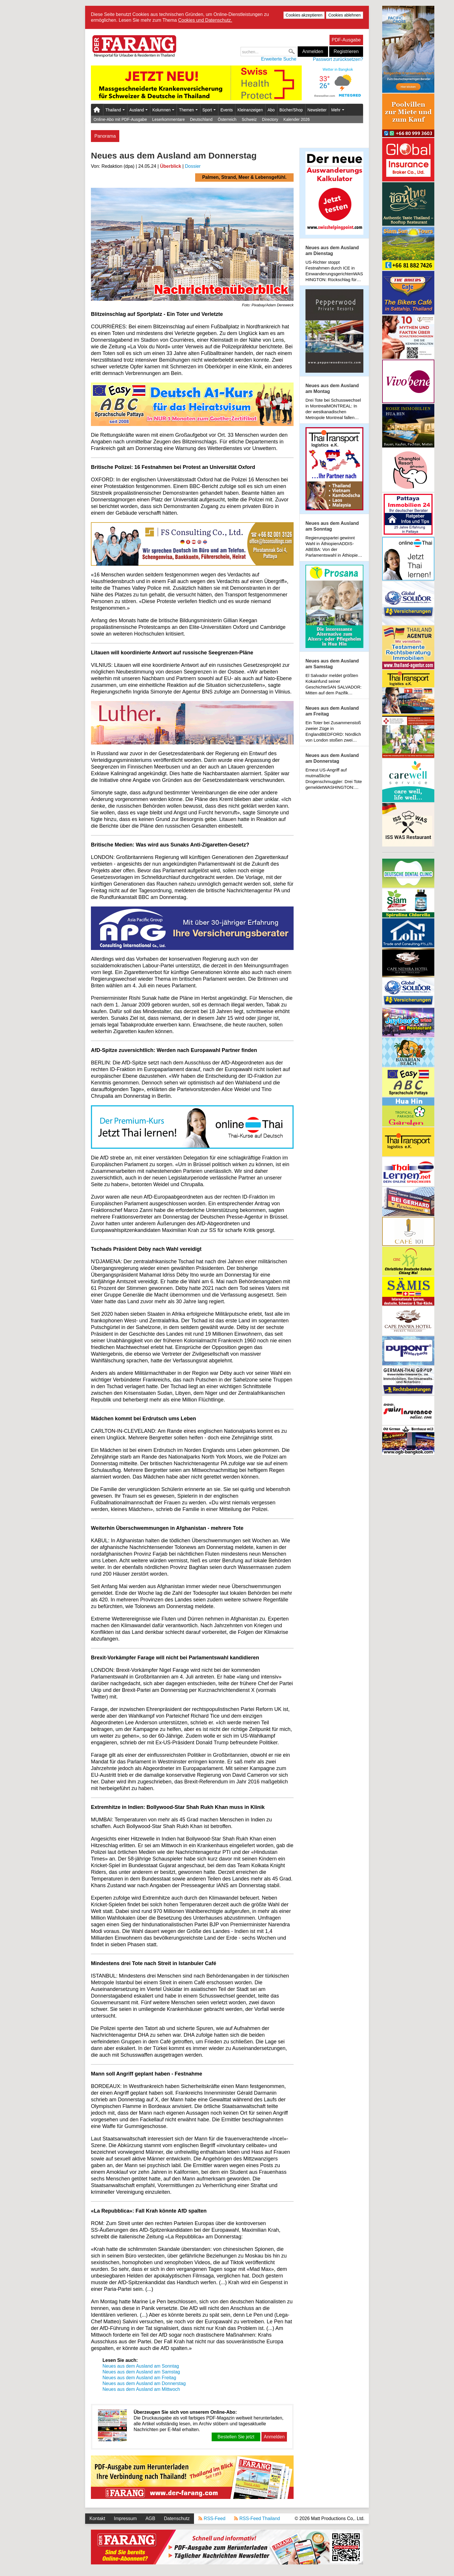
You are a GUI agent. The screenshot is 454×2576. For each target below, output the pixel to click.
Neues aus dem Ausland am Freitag (139, 2377)
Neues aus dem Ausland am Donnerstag (144, 2383)
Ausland (138, 110)
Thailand (115, 110)
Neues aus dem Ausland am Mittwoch (141, 2389)
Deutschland (201, 119)
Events (226, 110)
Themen (188, 110)
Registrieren (346, 51)
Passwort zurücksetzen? (338, 59)
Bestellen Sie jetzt (235, 2436)
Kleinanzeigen (250, 110)
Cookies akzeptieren (304, 15)
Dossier (193, 166)
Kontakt (97, 2518)
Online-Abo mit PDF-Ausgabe (120, 119)
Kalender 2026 (296, 119)
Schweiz (249, 119)
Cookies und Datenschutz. (205, 20)
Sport (209, 110)
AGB (150, 2518)
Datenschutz (177, 2518)
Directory (270, 119)
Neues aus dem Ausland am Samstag (141, 2371)
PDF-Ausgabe (346, 39)
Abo (271, 110)
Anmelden (312, 51)
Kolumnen (163, 110)
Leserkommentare (168, 119)
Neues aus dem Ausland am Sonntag (140, 2366)
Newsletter (317, 110)
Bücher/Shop (291, 110)
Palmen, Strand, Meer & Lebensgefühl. (244, 177)
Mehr (337, 110)
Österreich (227, 119)
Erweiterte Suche (278, 59)
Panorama (105, 136)
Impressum (125, 2518)
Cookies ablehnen (344, 15)
